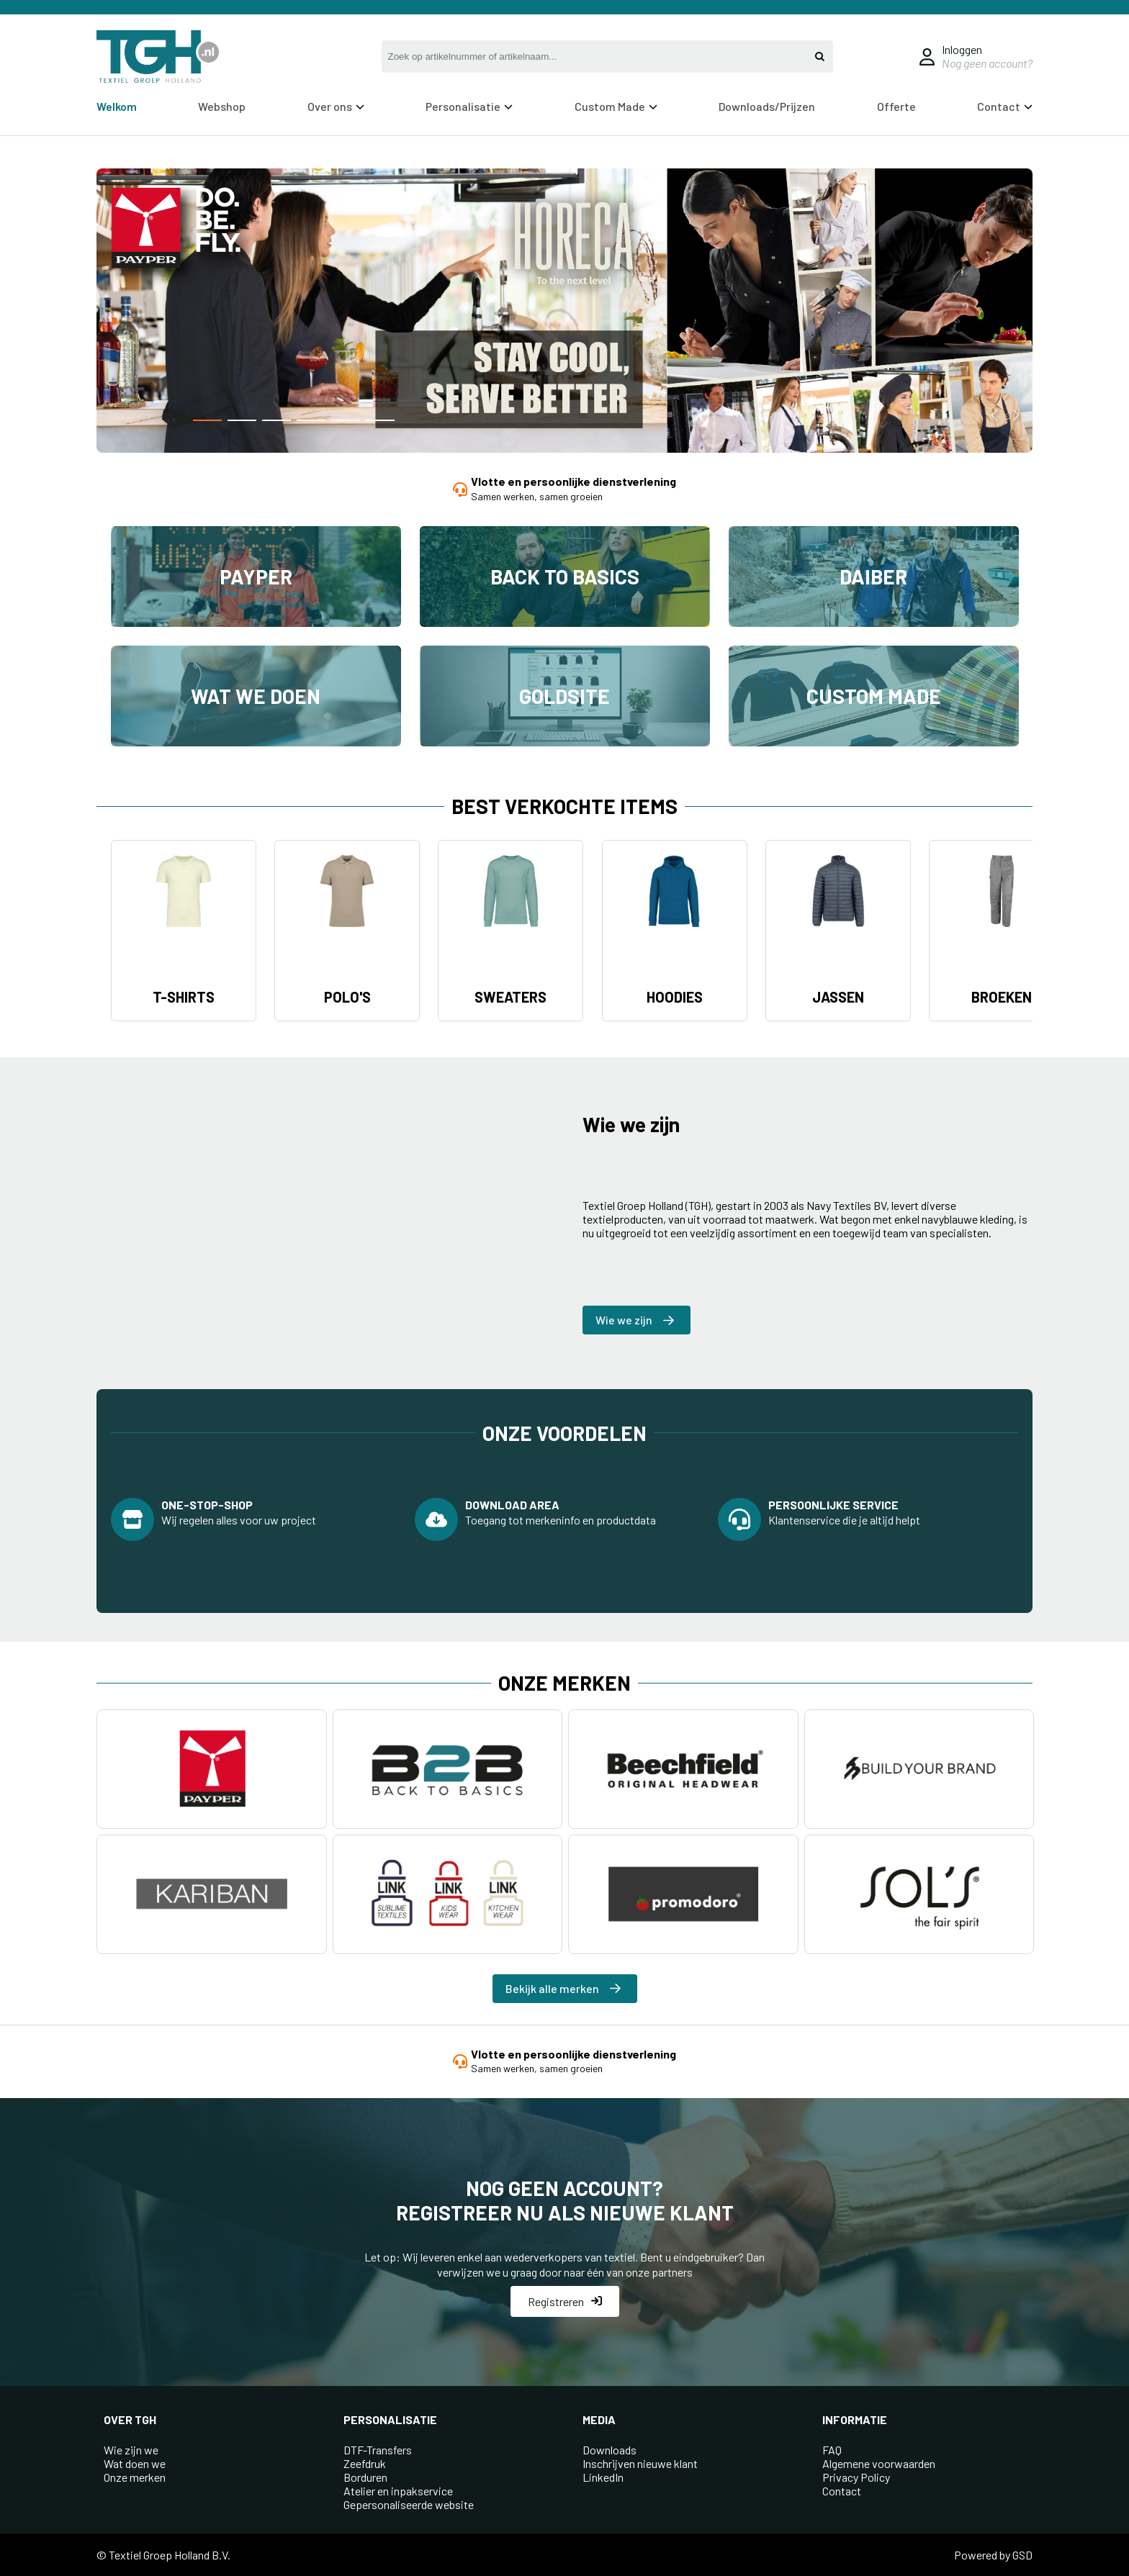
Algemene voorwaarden (878, 2463)
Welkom (116, 106)
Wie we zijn (634, 1320)
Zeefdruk (364, 2463)
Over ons (335, 106)
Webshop (222, 106)
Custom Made (616, 106)
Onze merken (135, 2477)
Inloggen (962, 49)
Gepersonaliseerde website (408, 2504)
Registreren (565, 2301)
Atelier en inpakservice (398, 2491)
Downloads (610, 2450)
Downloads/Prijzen (767, 106)
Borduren (365, 2477)
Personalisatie (469, 106)
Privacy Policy (856, 2477)
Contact (1005, 106)
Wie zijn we (131, 2450)
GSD (1022, 2555)
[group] (564, 312)
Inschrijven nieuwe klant (640, 2463)
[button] (207, 420)
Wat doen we (135, 2463)
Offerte (896, 106)
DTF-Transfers (377, 2450)
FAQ (832, 2450)
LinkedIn (603, 2477)
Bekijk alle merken (563, 1988)
